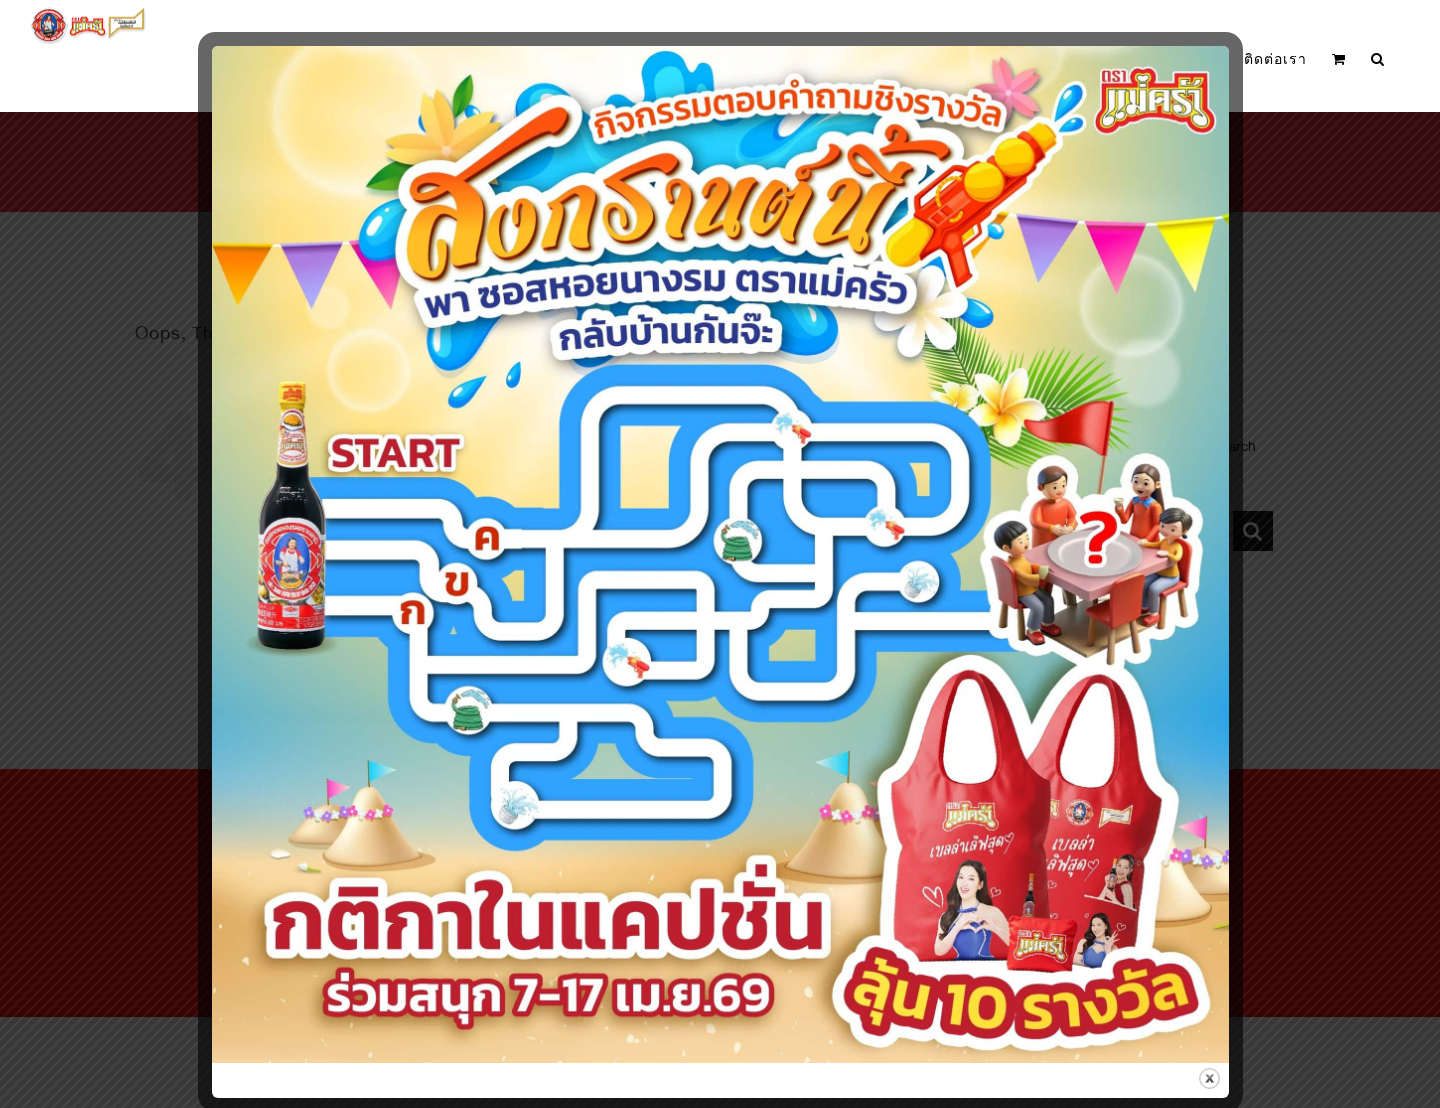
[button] (1378, 59)
